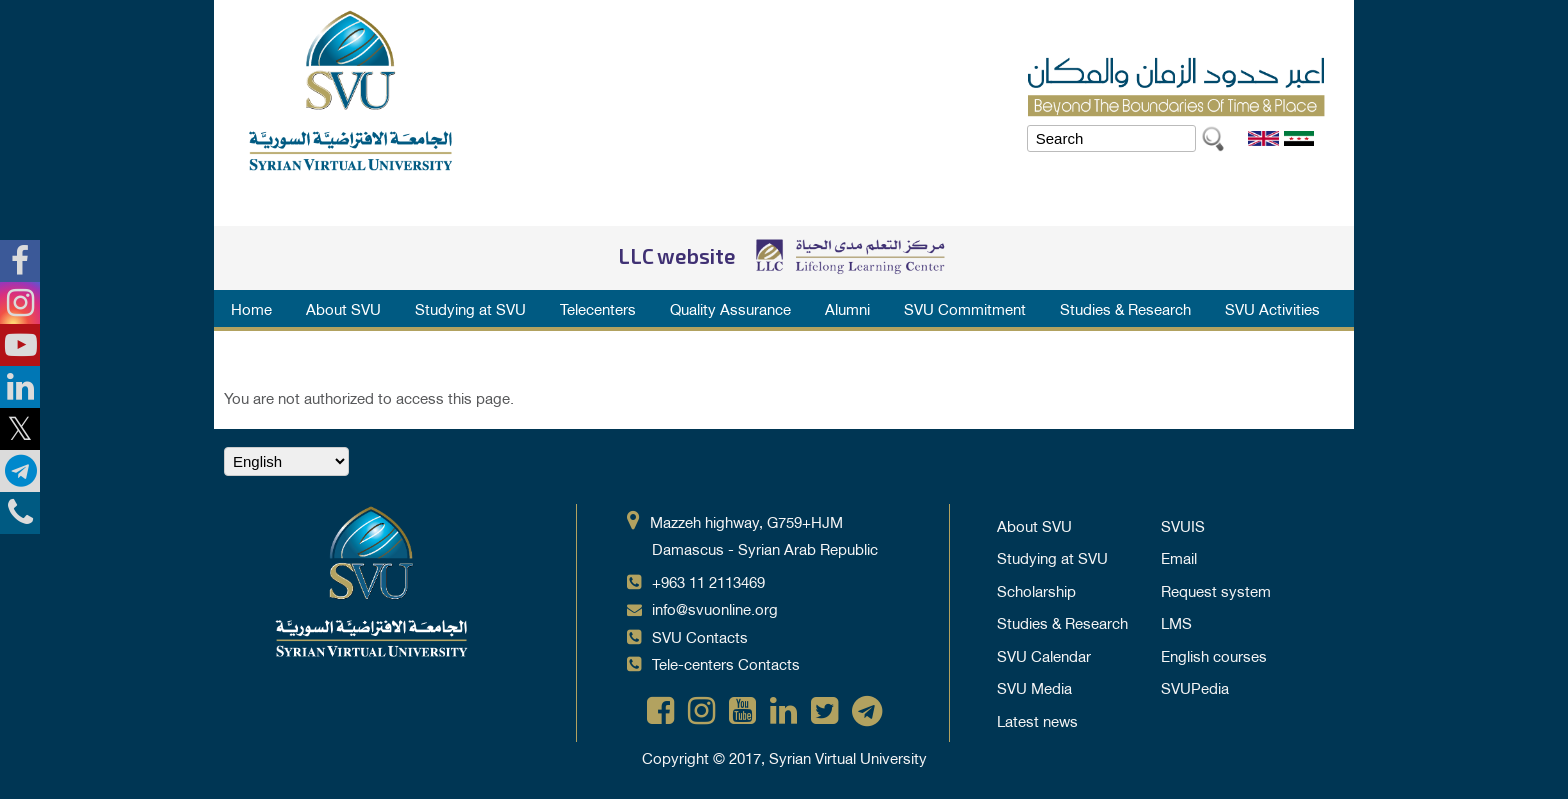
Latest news (1037, 720)
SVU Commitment (965, 308)
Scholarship (1036, 590)
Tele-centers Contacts (726, 663)
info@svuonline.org (715, 608)
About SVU (343, 308)
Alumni (847, 308)
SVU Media (1034, 687)
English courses (1214, 655)
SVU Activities (1272, 308)
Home (251, 308)
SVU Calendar (1044, 655)
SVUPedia (1195, 687)
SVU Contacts (700, 636)
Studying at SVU (470, 308)
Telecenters (598, 308)
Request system (1216, 590)
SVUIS (1183, 525)
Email (1179, 557)
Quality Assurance (730, 308)
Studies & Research (1125, 308)
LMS (1176, 622)
